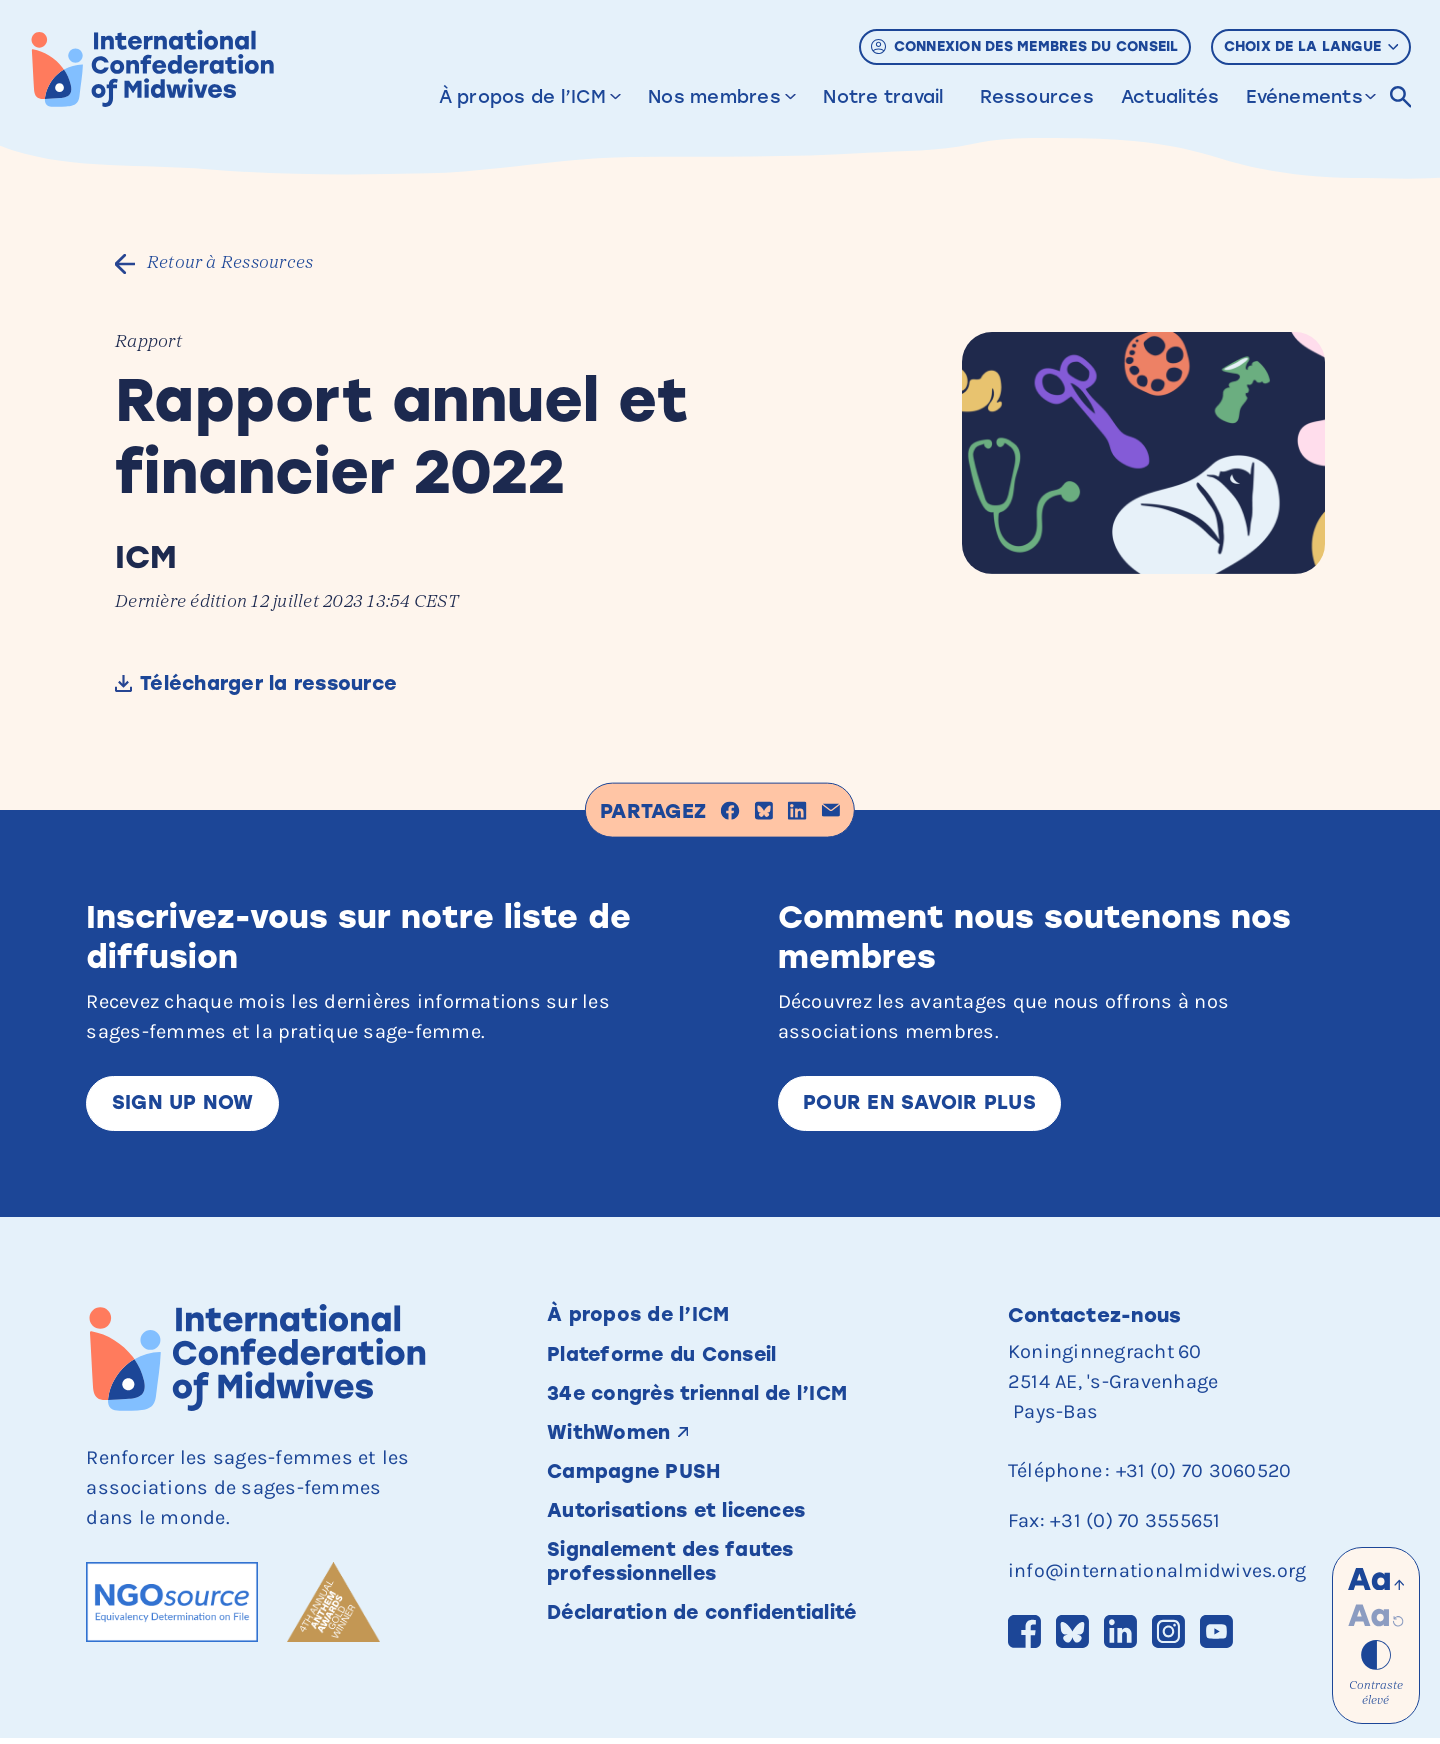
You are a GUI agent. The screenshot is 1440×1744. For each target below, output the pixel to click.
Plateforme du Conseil (665, 1358)
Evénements (1304, 97)
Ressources (1037, 97)
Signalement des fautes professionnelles (674, 1570)
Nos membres (714, 97)
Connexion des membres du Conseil (1024, 46)
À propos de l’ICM (522, 97)
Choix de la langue (1311, 46)
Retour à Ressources (236, 263)
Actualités (1170, 97)
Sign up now (183, 1105)
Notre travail (883, 97)
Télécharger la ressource (278, 685)
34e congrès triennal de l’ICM (702, 1398)
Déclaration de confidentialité (707, 1622)
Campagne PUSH (635, 1478)
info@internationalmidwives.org (1160, 1573)
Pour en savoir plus (921, 1105)
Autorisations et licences (682, 1518)
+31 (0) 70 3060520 (1205, 1473)
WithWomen (610, 1438)
